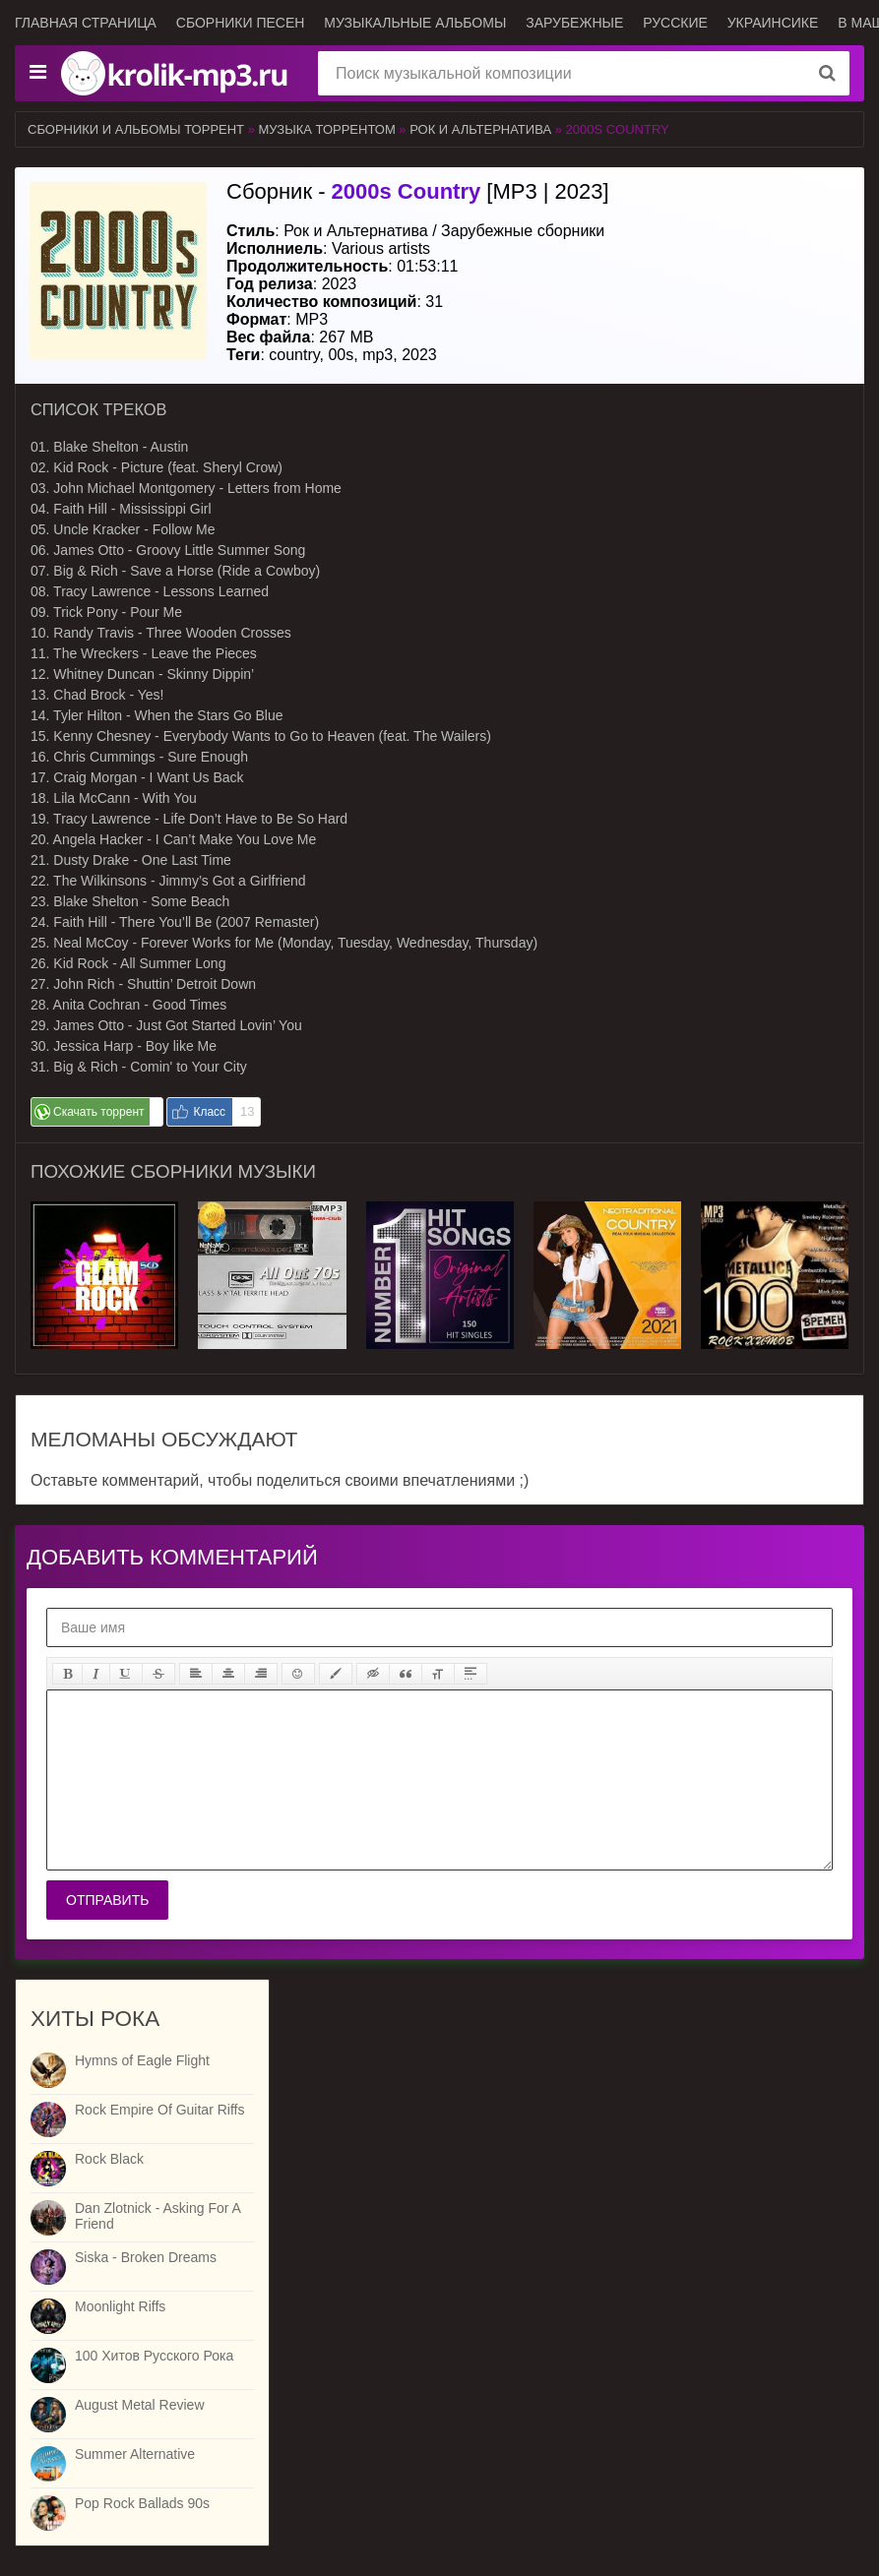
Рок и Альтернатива (480, 129)
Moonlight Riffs (120, 2306)
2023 (419, 354)
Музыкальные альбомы (415, 23)
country (294, 354)
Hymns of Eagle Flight (142, 2060)
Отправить (107, 1900)
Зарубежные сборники (522, 230)
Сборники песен (240, 23)
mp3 (377, 354)
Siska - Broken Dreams (146, 2257)
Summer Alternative (135, 2454)
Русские (675, 23)
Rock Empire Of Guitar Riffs (159, 2109)
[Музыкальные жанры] (37, 73)
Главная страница (86, 23)
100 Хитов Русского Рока (154, 2355)
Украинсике (773, 23)
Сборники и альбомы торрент (136, 129)
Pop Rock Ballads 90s (142, 2503)
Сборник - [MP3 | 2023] (417, 191)
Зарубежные (574, 23)
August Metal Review (140, 2405)
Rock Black (109, 2159)
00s (340, 354)
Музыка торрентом (327, 129)
